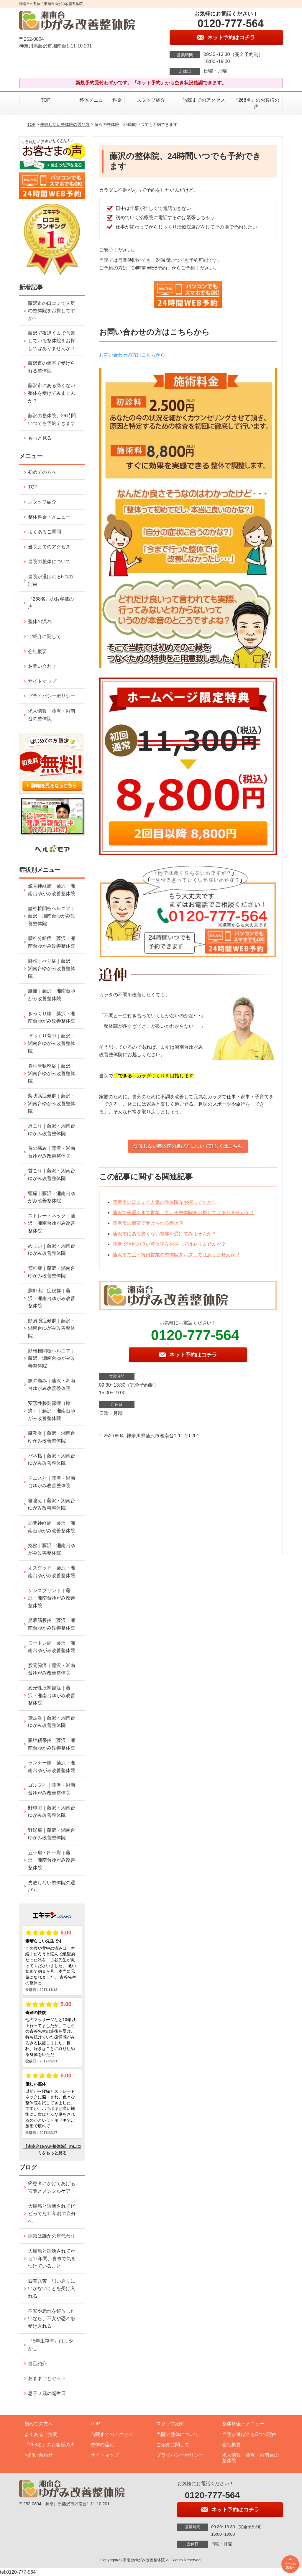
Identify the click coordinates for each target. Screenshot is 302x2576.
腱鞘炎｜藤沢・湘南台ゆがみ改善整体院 (51, 1437)
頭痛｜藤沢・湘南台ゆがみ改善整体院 (51, 1197)
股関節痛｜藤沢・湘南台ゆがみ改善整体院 (51, 1669)
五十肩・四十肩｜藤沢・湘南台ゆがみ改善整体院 (51, 1860)
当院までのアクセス (204, 100)
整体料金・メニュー (49, 517)
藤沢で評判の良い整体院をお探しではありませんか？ (169, 1244)
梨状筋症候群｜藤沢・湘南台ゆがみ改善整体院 (51, 1103)
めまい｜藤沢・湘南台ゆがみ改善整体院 (51, 1249)
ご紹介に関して (44, 636)
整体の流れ (40, 621)
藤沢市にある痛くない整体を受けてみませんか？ (164, 1233)
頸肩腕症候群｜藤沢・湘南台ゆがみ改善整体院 (51, 1328)
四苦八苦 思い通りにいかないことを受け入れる (51, 2289)
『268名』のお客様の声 (256, 103)
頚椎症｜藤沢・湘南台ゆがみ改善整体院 (51, 1272)
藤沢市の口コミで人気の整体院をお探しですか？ (164, 1202)
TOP (45, 100)
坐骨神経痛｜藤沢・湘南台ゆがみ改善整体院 (51, 889)
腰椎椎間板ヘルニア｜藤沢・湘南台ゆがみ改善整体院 (51, 916)
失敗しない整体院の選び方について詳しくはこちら (188, 1146)
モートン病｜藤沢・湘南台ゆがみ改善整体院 (51, 1646)
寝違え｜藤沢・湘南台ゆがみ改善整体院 (51, 1504)
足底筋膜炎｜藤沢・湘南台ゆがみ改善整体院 (51, 1624)
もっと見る (40, 437)
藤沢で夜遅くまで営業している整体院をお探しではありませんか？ (183, 1212)
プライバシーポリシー (51, 695)
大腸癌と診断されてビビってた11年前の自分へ (52, 2214)
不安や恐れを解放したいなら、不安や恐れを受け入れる (51, 2319)
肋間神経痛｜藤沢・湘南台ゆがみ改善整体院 (51, 1526)
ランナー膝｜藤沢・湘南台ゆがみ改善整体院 (51, 1766)
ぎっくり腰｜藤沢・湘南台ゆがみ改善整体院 (51, 1017)
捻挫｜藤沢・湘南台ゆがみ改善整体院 (51, 1549)
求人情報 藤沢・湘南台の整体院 (51, 714)
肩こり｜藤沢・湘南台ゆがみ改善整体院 (51, 1129)
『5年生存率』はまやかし (50, 2344)
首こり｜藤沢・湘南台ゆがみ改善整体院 (51, 1174)
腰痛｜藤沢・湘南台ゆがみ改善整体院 (51, 994)
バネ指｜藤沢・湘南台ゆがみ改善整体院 (51, 1459)
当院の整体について (49, 561)
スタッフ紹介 (151, 100)
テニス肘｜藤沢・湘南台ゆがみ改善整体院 (51, 1482)
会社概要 (37, 651)
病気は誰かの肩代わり (51, 2235)
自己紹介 (37, 2363)
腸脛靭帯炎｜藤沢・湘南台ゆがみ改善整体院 (51, 1744)
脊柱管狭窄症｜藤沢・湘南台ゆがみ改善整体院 (51, 1073)
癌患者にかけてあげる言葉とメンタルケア (51, 2187)
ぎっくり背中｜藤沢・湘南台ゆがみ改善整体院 (51, 1043)
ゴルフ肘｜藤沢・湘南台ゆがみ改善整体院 (51, 1789)
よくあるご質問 (44, 531)
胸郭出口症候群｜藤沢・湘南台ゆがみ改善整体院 (51, 1298)
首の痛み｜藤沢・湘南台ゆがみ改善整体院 (51, 1152)
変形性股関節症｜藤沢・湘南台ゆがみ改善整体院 (51, 1695)
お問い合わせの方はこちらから (132, 354)
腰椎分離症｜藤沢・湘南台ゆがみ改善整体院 (51, 942)
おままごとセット (47, 2378)
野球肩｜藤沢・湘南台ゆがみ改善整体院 (51, 1834)
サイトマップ (42, 681)
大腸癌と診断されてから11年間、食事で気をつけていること (52, 2258)
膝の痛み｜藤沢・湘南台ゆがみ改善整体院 (51, 1384)
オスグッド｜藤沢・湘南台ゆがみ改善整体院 (51, 1571)
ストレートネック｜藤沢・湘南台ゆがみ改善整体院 (51, 1223)
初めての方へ (42, 472)
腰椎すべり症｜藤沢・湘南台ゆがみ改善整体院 (51, 969)
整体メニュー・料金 (98, 100)
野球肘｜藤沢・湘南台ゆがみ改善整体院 (51, 1811)
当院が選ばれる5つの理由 (50, 580)
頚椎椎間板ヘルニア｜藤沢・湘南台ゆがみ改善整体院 (51, 1358)
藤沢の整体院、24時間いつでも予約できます (52, 419)
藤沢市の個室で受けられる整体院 (148, 1223)
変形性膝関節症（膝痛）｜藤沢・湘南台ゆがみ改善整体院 (51, 1411)
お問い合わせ (42, 666)
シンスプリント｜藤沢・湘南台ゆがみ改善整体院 (51, 1598)
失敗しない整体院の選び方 (65, 124)
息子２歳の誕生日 (47, 2393)
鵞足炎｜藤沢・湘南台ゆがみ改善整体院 (51, 1721)
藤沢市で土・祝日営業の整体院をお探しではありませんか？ (176, 1254)
